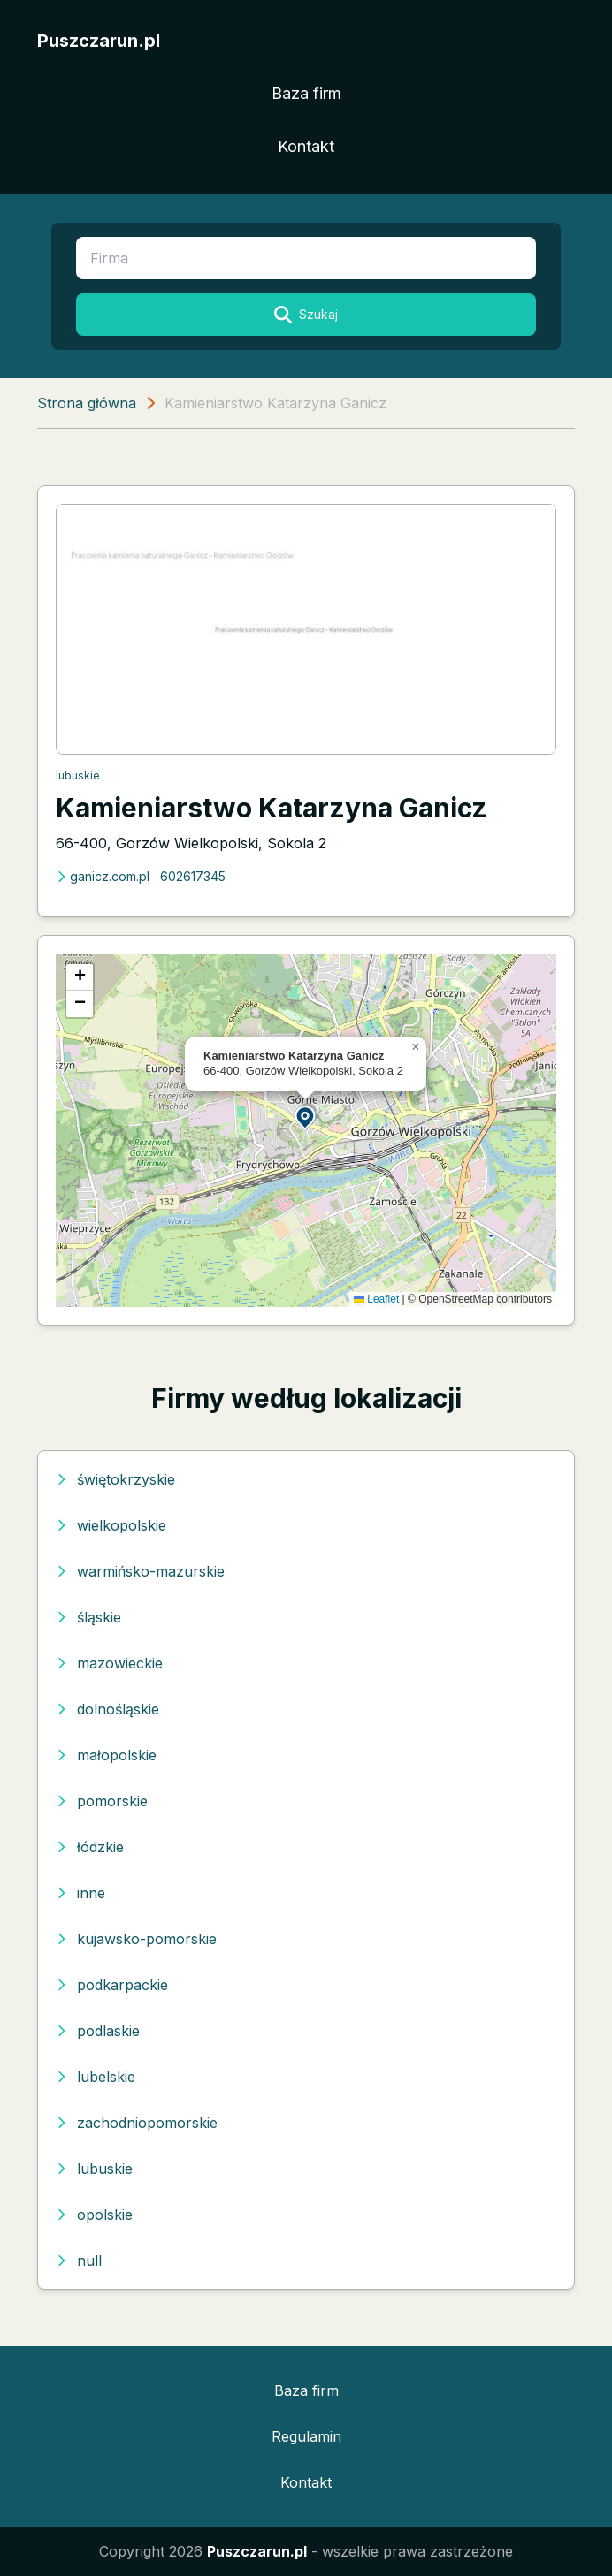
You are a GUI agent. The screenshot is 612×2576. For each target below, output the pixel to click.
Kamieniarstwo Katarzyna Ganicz (271, 808)
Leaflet (376, 1299)
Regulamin (306, 2436)
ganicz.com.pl (102, 876)
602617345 (193, 876)
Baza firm (306, 93)
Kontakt (306, 146)
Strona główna (86, 403)
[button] (306, 1116)
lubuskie (78, 775)
